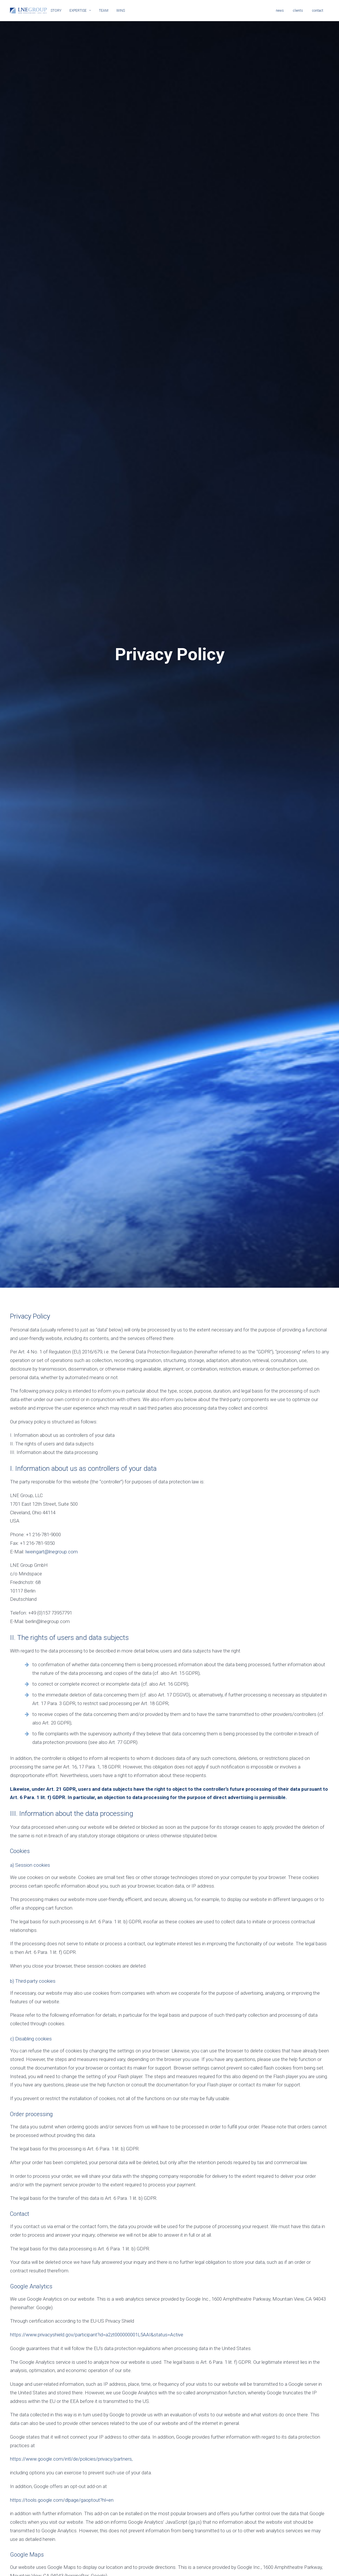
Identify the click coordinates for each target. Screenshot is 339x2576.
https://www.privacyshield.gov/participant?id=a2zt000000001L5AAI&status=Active (96, 2268)
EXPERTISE (80, 11)
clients (298, 11)
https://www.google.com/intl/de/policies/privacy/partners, (71, 2392)
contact (317, 11)
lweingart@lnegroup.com (51, 1485)
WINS (120, 11)
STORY (56, 11)
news (280, 11)
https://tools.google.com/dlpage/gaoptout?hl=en (61, 2433)
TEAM (103, 11)
